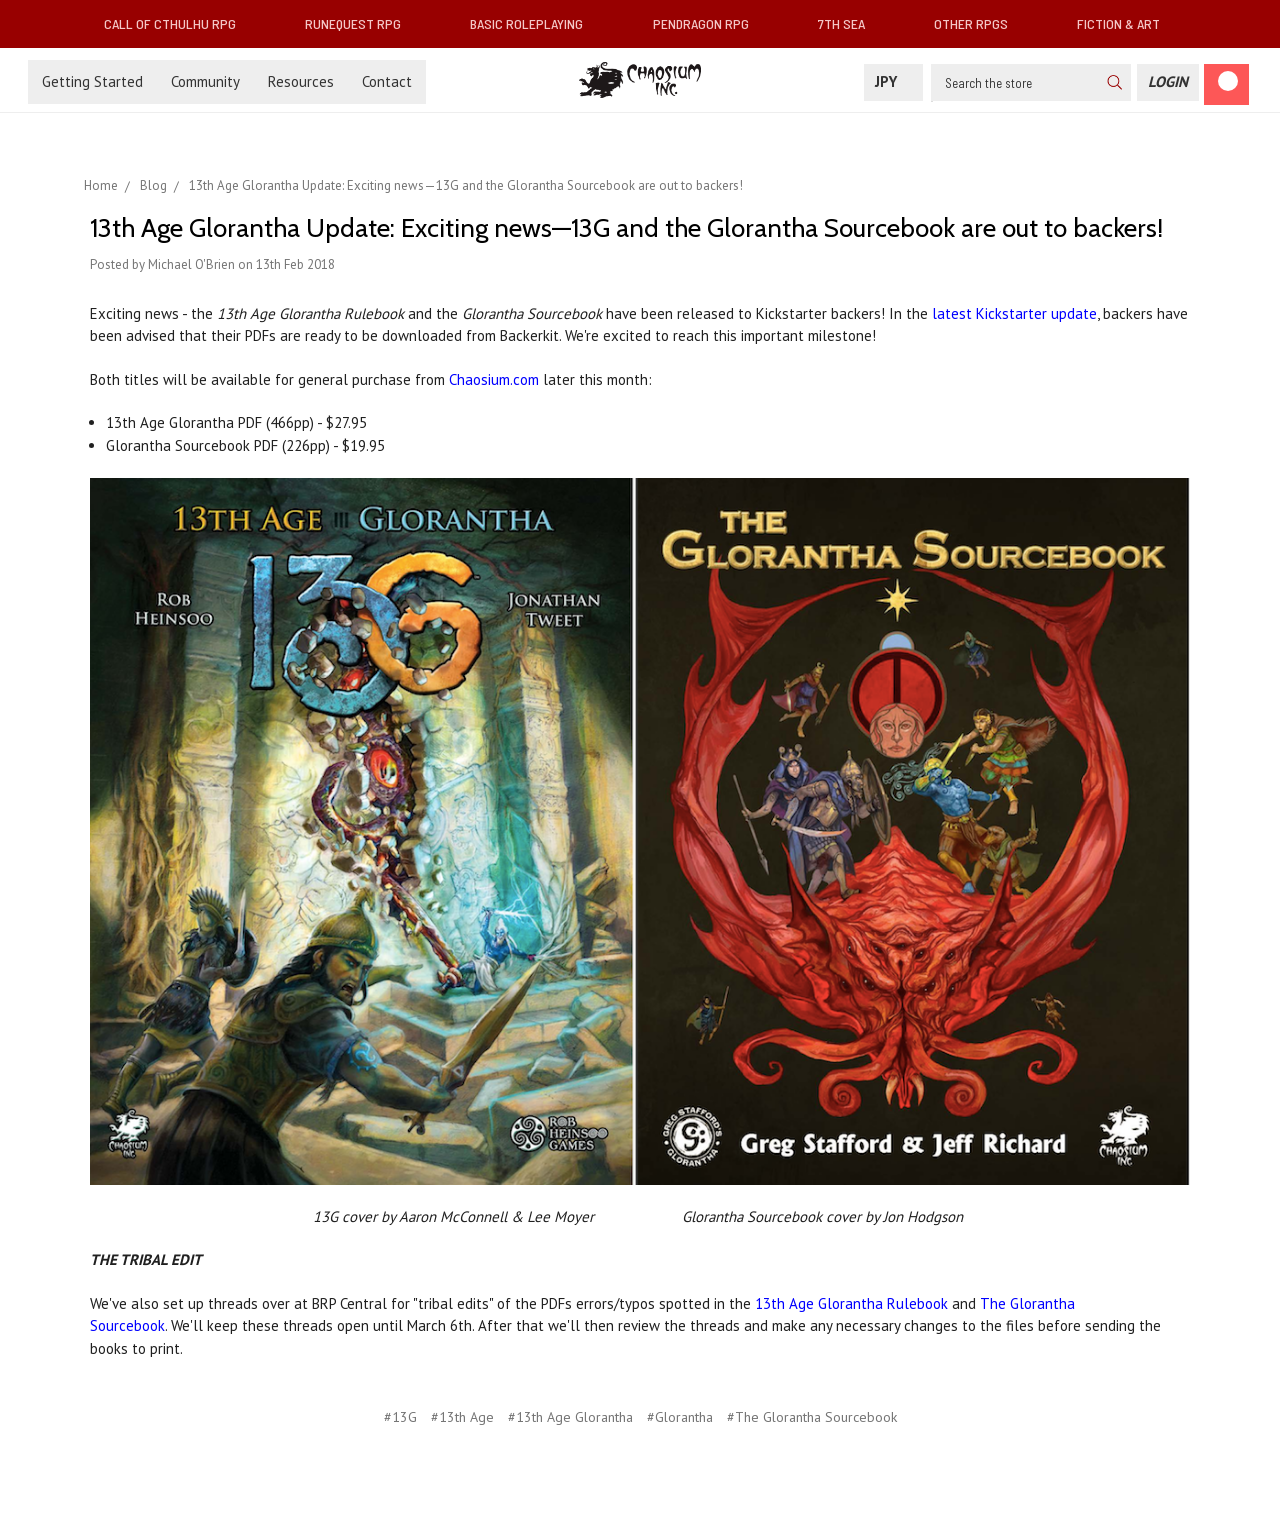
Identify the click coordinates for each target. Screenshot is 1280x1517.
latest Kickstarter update (1014, 313)
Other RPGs (979, 23)
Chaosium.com (494, 379)
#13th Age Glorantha (570, 1417)
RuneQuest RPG (361, 23)
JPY (893, 81)
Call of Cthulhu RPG (178, 23)
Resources (301, 81)
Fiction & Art (1126, 23)
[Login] (1168, 82)
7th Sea (849, 23)
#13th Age (462, 1417)
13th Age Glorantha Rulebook (851, 1303)
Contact (387, 81)
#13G (400, 1417)
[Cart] (1226, 84)
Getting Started (92, 81)
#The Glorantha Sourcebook (812, 1417)
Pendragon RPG (709, 23)
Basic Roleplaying (534, 23)
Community (205, 81)
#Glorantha (680, 1417)
